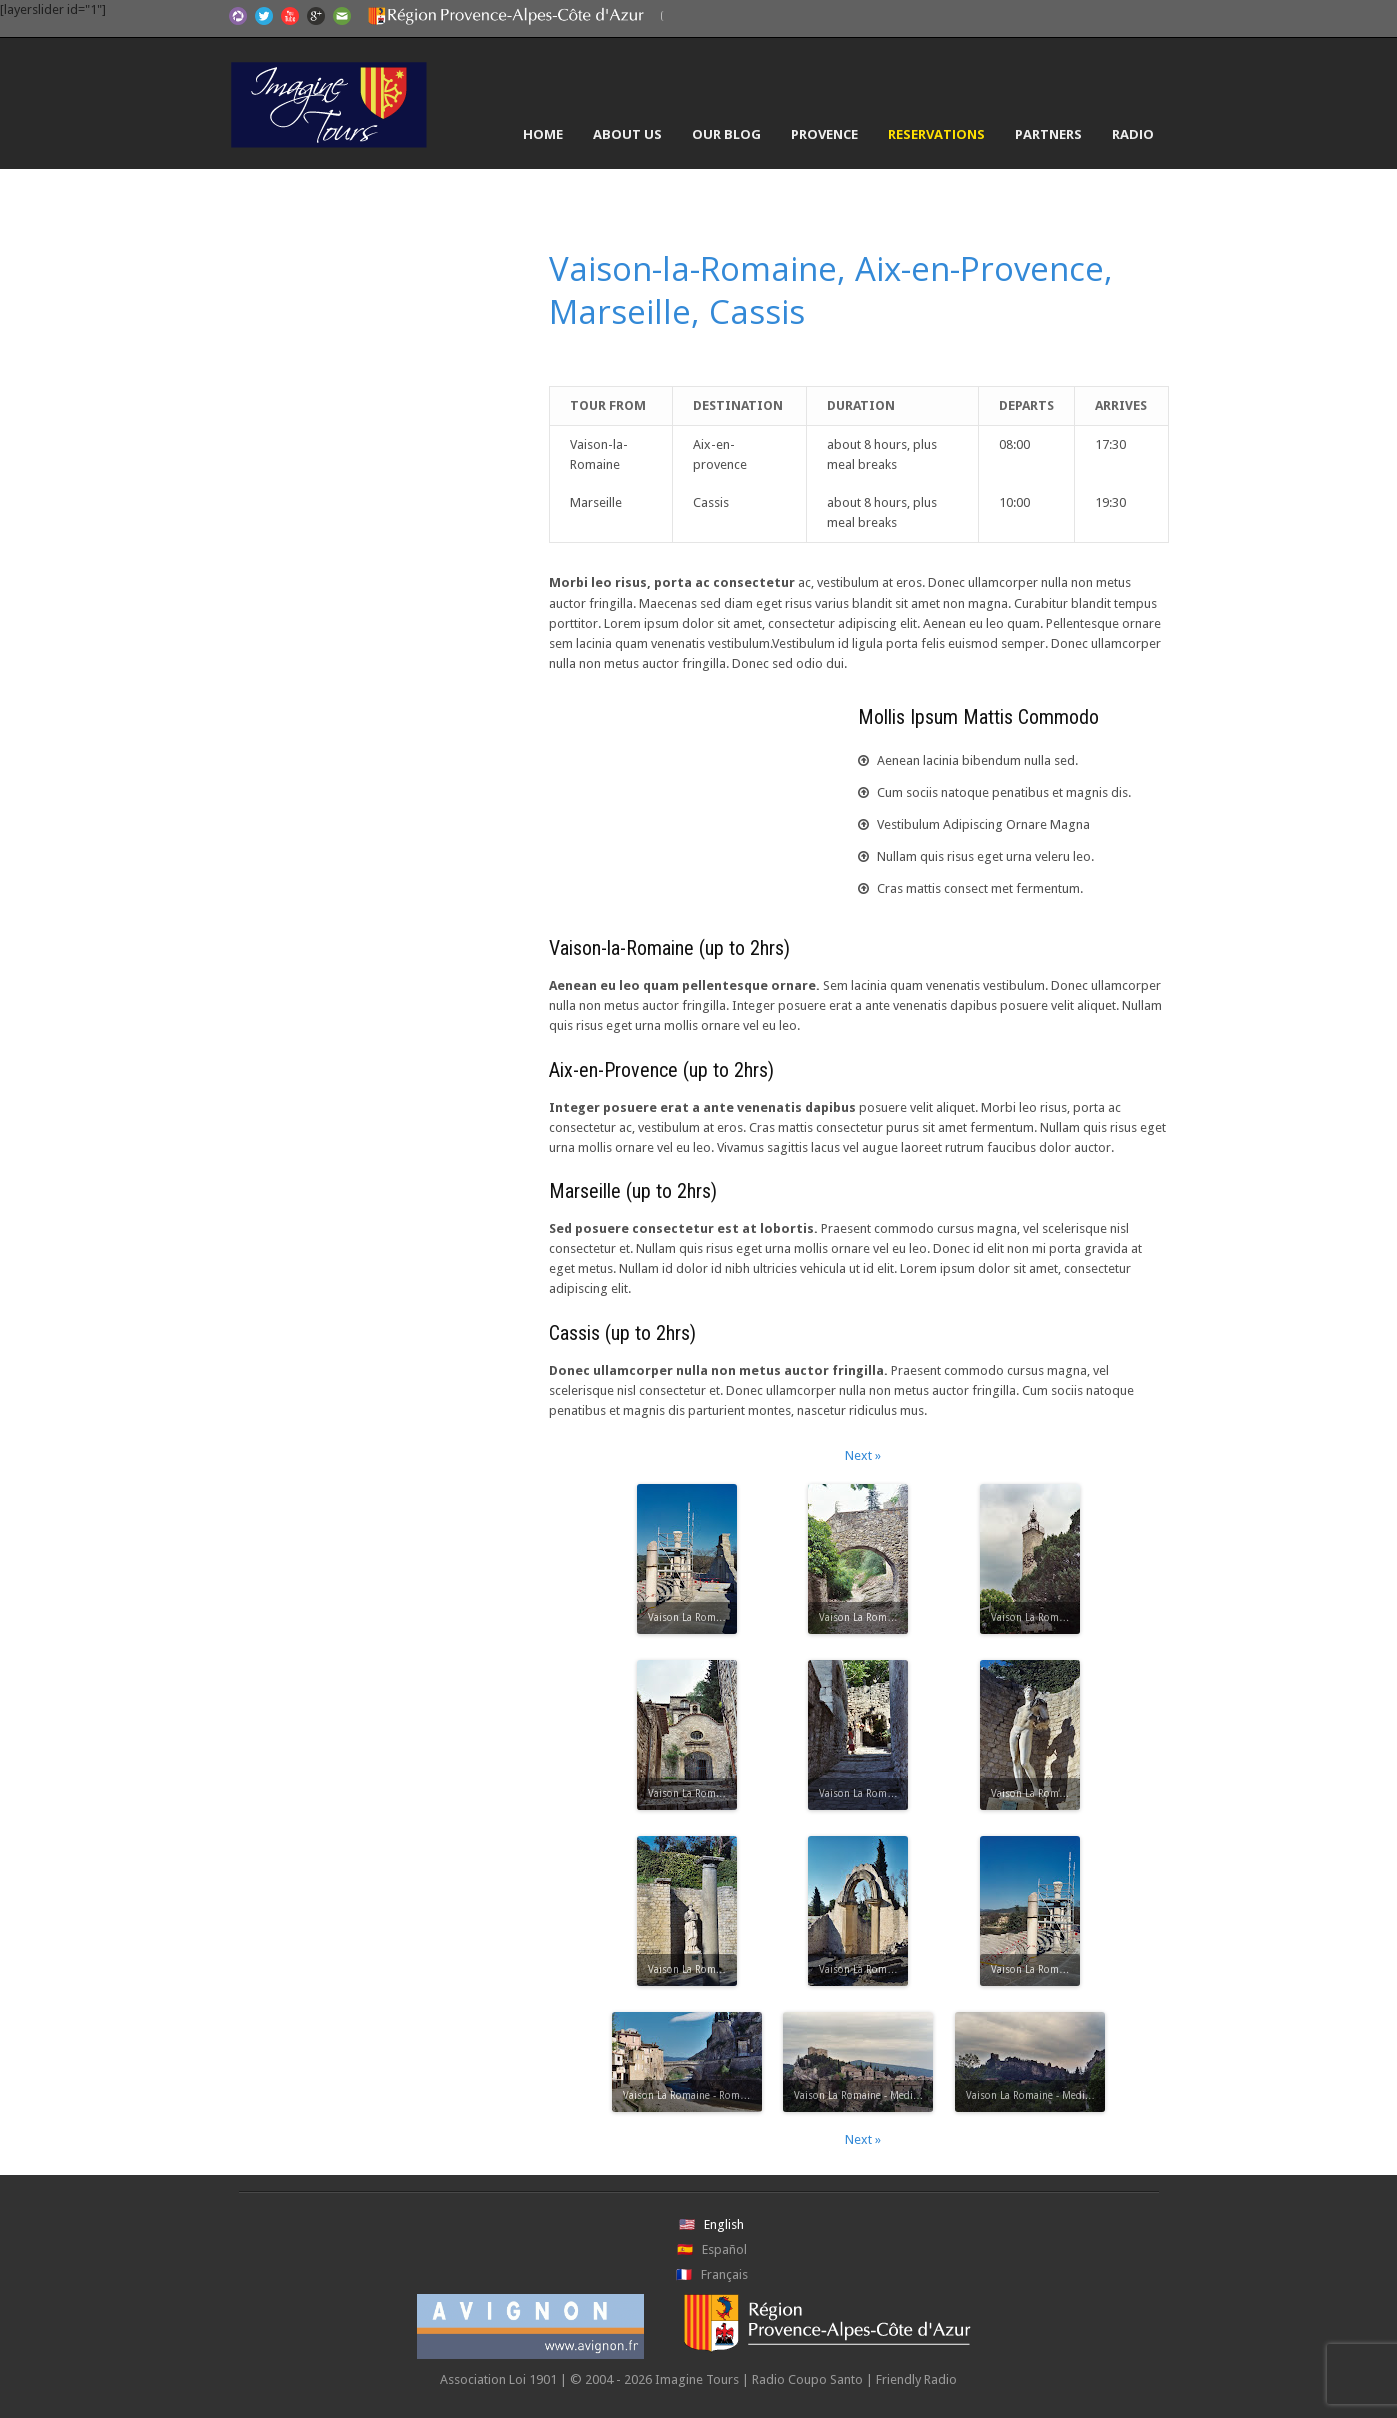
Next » (863, 1455)
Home (543, 134)
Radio (1133, 134)
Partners (1048, 134)
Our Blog (726, 134)
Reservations (936, 134)
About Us (627, 134)
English (724, 2224)
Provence (824, 134)
